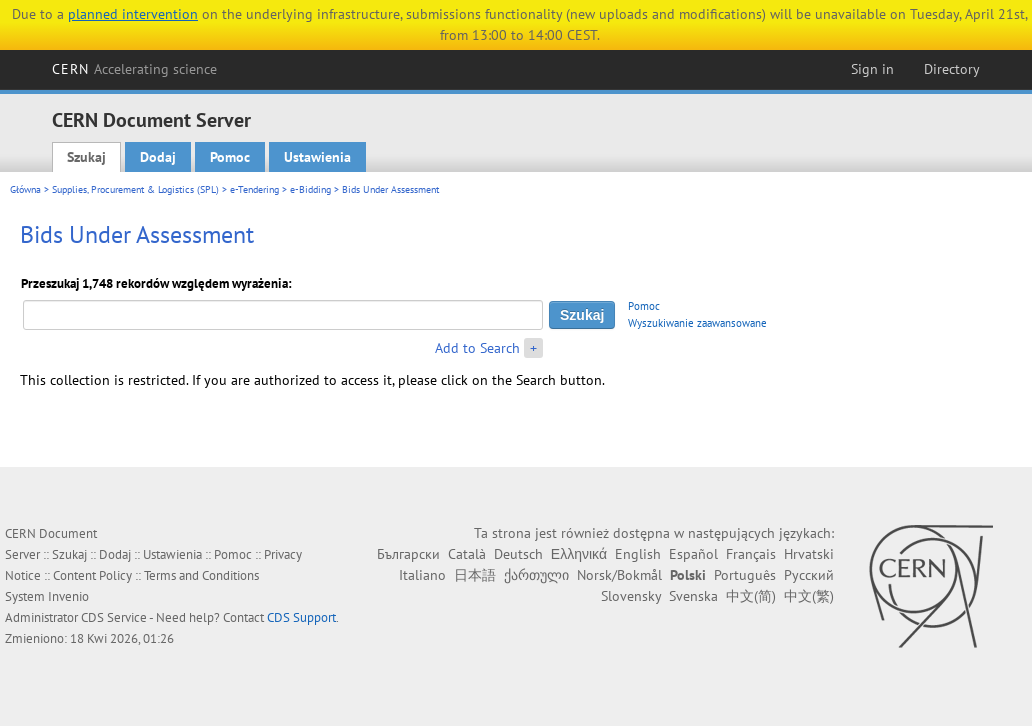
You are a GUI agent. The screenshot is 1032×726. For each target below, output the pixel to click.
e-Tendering (254, 189)
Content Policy (92, 575)
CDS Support (301, 617)
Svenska (693, 596)
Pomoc (230, 157)
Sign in (872, 69)
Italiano (422, 575)
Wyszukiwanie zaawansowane (697, 323)
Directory (952, 69)
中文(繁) (809, 596)
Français (751, 554)
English (638, 554)
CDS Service (114, 617)
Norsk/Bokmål (619, 575)
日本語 (475, 575)
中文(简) (751, 596)
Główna (25, 189)
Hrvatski (809, 554)
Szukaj (86, 157)
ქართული (536, 575)
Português (745, 575)
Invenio (68, 596)
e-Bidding (310, 189)
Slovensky (631, 596)
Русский (809, 575)
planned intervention (133, 14)
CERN (135, 69)
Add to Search (477, 348)
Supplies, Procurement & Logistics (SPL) (135, 189)
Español (693, 554)
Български (408, 554)
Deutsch (518, 554)
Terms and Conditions (201, 575)
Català (467, 554)
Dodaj (158, 157)
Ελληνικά (579, 554)
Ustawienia (317, 157)
